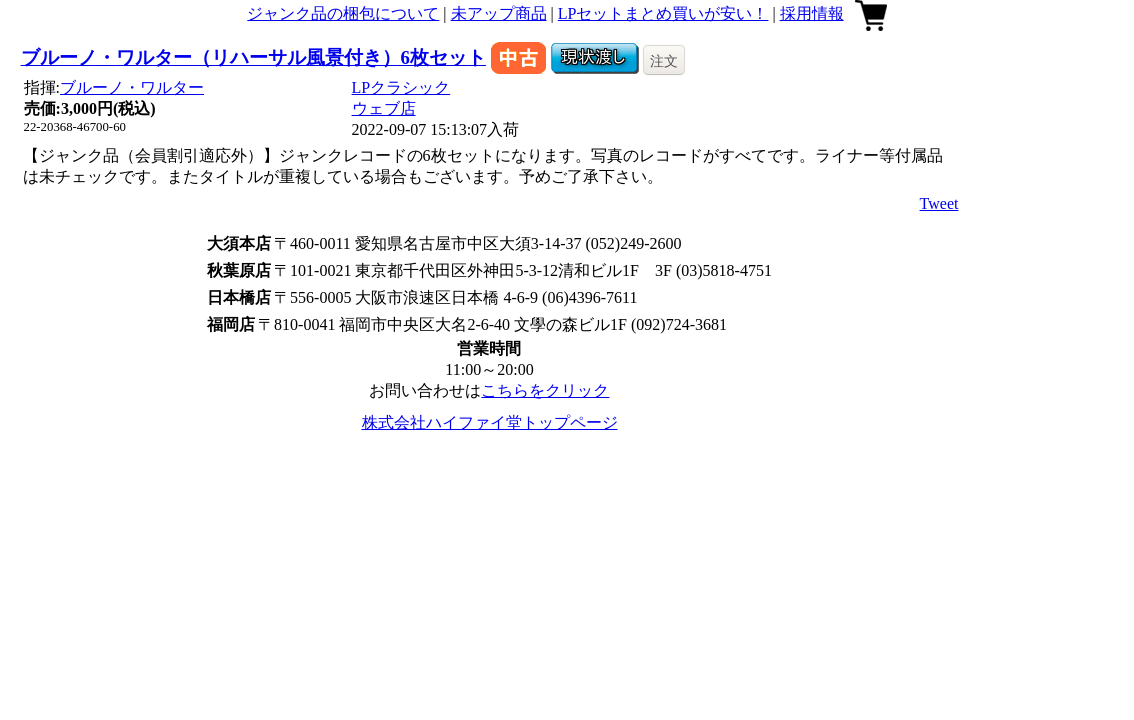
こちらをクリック (545, 390)
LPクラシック (401, 87)
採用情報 (812, 13)
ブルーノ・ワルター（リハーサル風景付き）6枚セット (253, 57)
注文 (664, 61)
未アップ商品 (499, 13)
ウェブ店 (384, 108)
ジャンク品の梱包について (343, 13)
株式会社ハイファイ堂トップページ (490, 422)
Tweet (939, 203)
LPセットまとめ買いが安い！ (663, 13)
